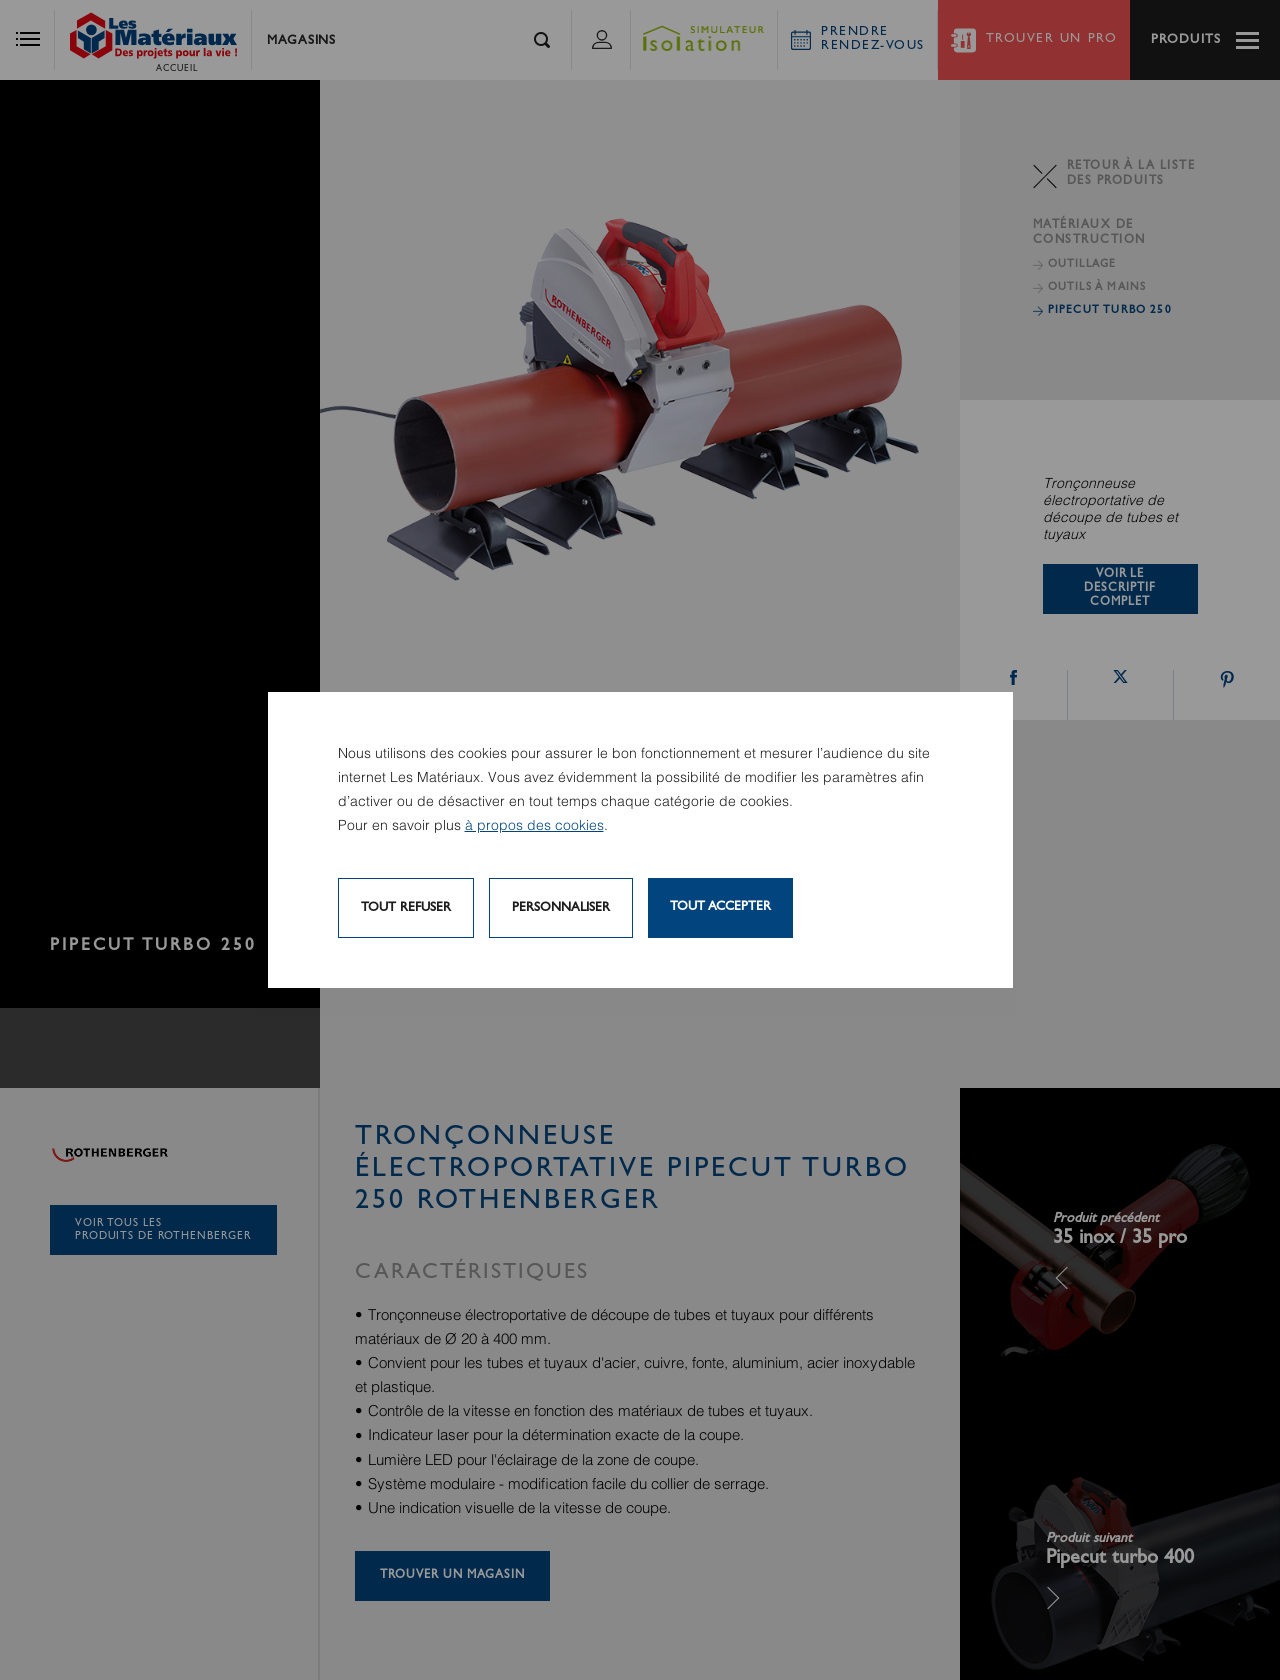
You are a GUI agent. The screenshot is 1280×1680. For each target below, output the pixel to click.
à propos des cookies (534, 826)
